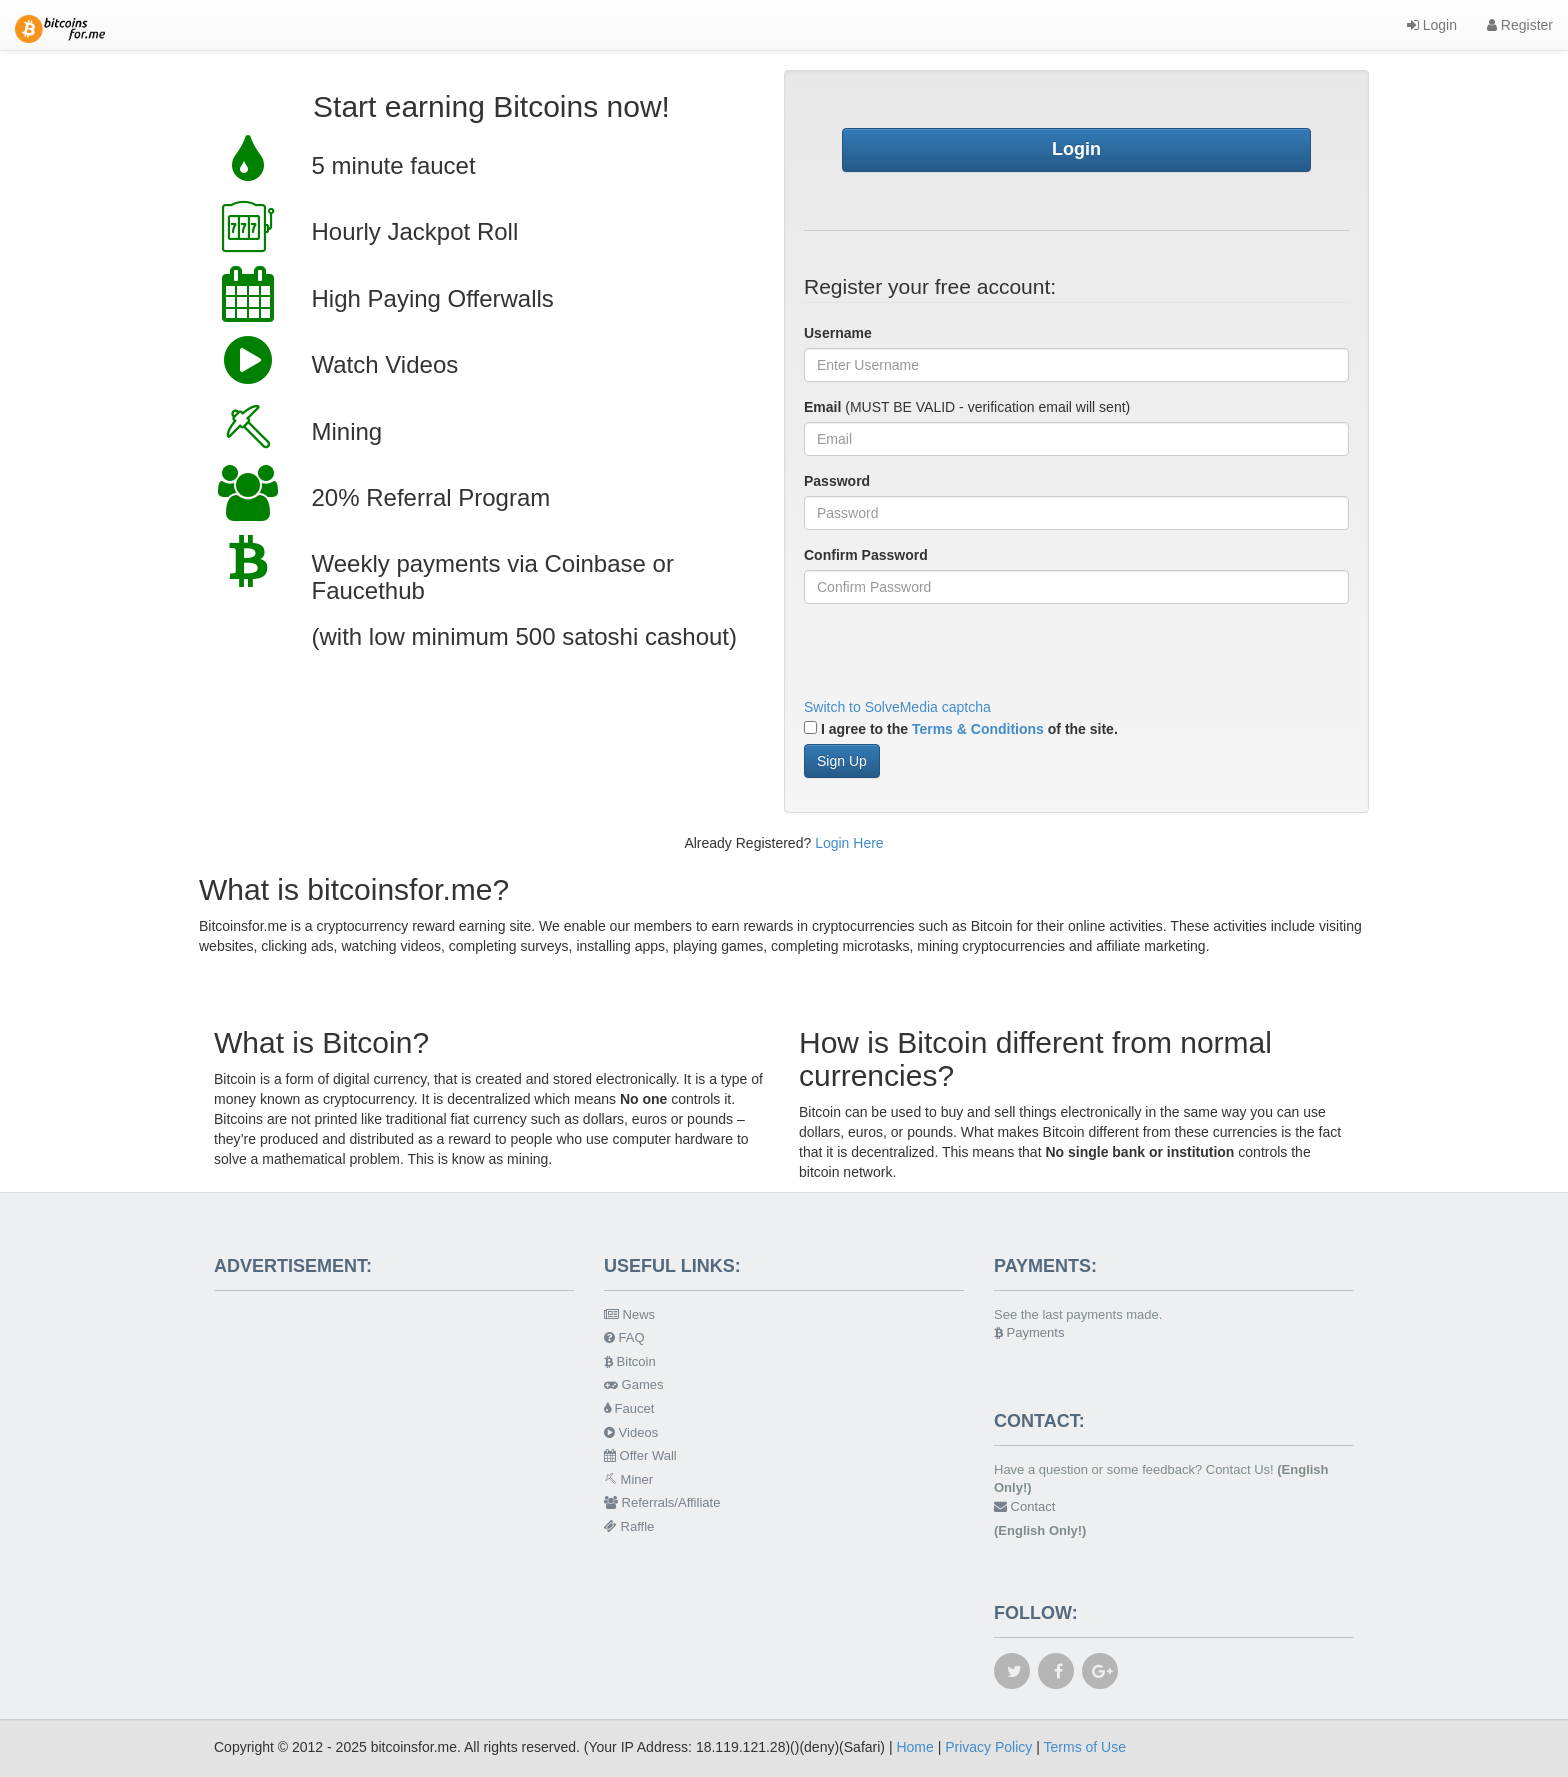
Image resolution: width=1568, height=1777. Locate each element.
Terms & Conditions (978, 729)
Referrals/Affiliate (662, 1502)
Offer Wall (640, 1455)
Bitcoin (630, 1361)
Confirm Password (866, 555)
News (629, 1314)
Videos (631, 1432)
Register (1520, 25)
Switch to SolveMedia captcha (897, 707)
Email (822, 407)
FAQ (624, 1337)
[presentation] (956, 658)
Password (837, 481)
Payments (1029, 1332)
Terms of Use (1085, 1747)
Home (914, 1747)
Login (1432, 25)
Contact (1024, 1506)
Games (634, 1384)
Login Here (849, 843)
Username (838, 333)
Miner (628, 1479)
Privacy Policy (988, 1747)
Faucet (629, 1408)
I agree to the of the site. (961, 729)
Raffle (629, 1526)
